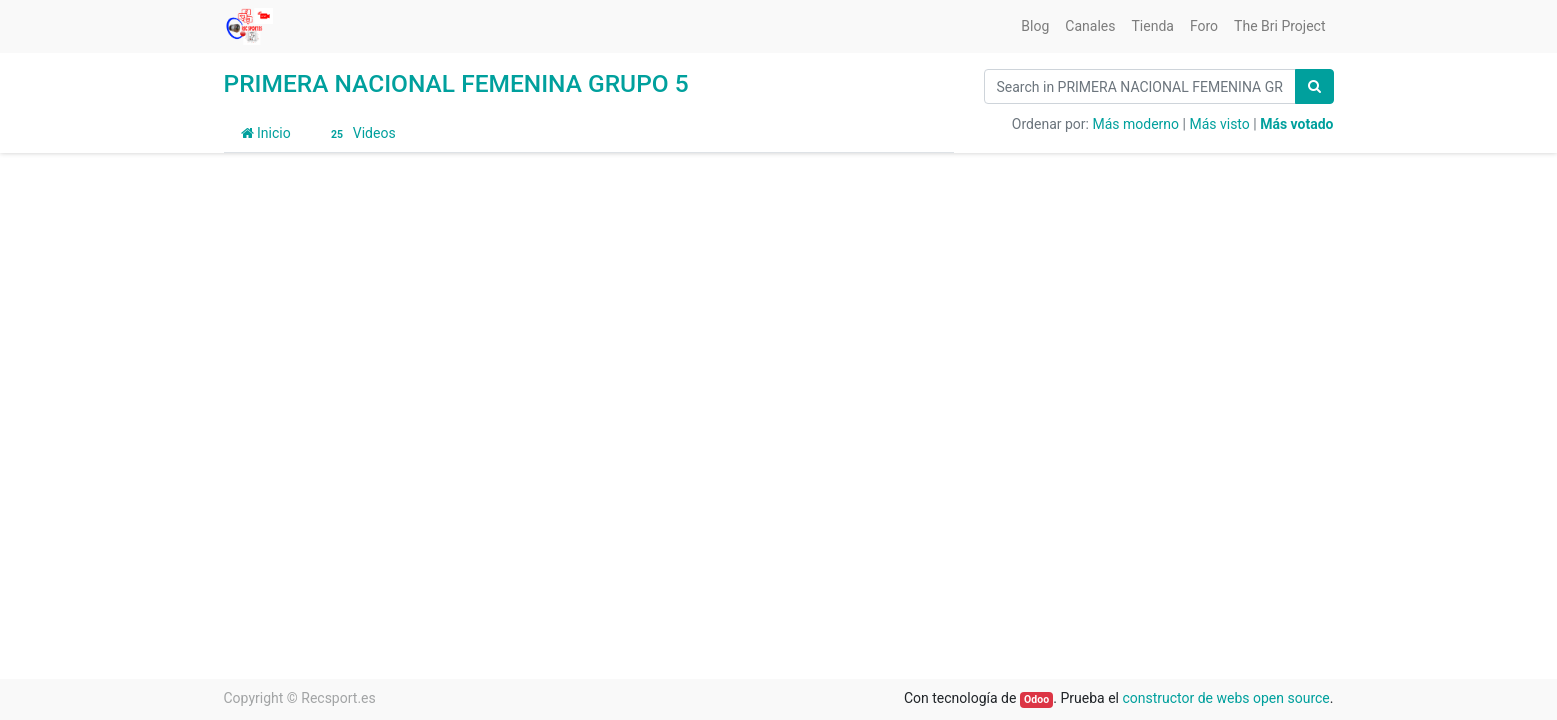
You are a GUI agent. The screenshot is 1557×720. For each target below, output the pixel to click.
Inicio (266, 133)
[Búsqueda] (1314, 86)
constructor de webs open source (1225, 698)
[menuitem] (1035, 26)
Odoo (1036, 699)
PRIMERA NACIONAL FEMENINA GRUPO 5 (456, 83)
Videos (360, 134)
